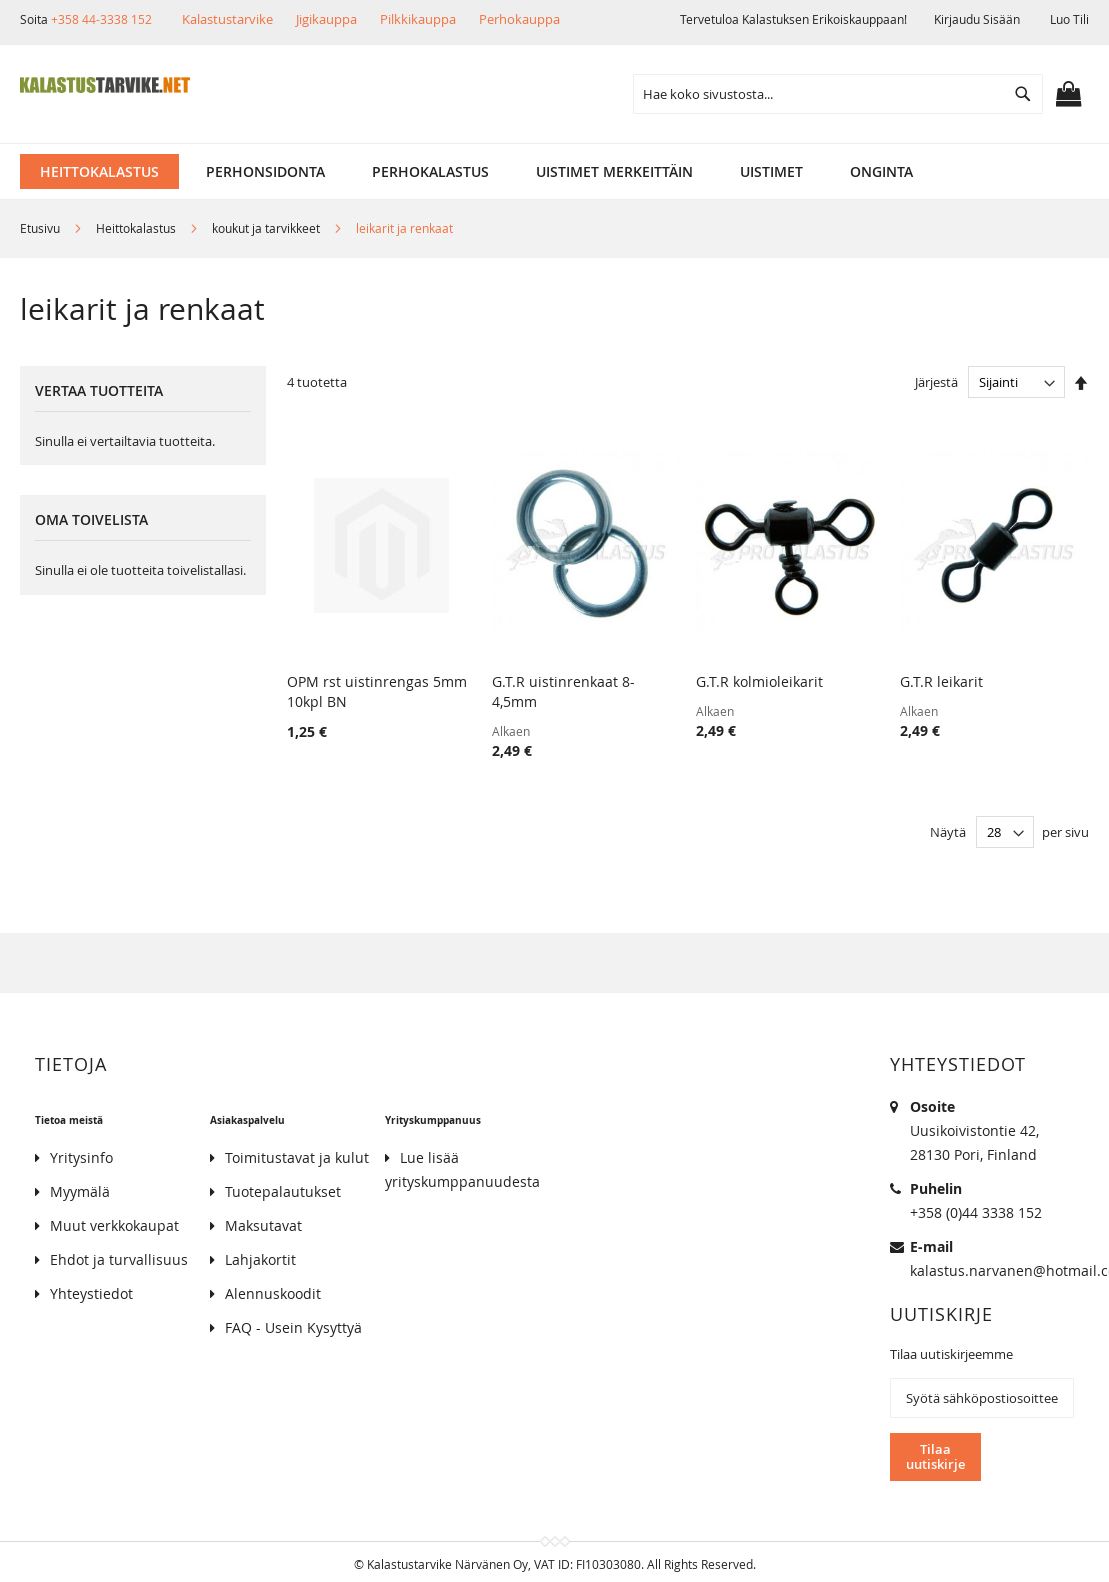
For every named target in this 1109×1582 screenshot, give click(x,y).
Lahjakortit (260, 1259)
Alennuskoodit (273, 1293)
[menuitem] (99, 171)
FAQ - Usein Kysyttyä (293, 1327)
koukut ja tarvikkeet (267, 228)
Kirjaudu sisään (977, 19)
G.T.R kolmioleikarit (759, 681)
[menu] (554, 171)
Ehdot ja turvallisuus (119, 1259)
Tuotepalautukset (283, 1191)
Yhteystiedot (91, 1293)
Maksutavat (263, 1225)
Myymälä (80, 1191)
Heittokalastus (137, 228)
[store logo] (105, 85)
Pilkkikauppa (418, 19)
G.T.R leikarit (941, 681)
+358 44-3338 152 (101, 19)
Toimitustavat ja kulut (297, 1157)
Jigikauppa (326, 19)
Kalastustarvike (227, 19)
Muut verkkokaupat (114, 1225)
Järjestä (936, 382)
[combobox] (838, 94)
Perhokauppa (519, 19)
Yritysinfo (81, 1157)
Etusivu (41, 228)
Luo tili (1069, 19)
